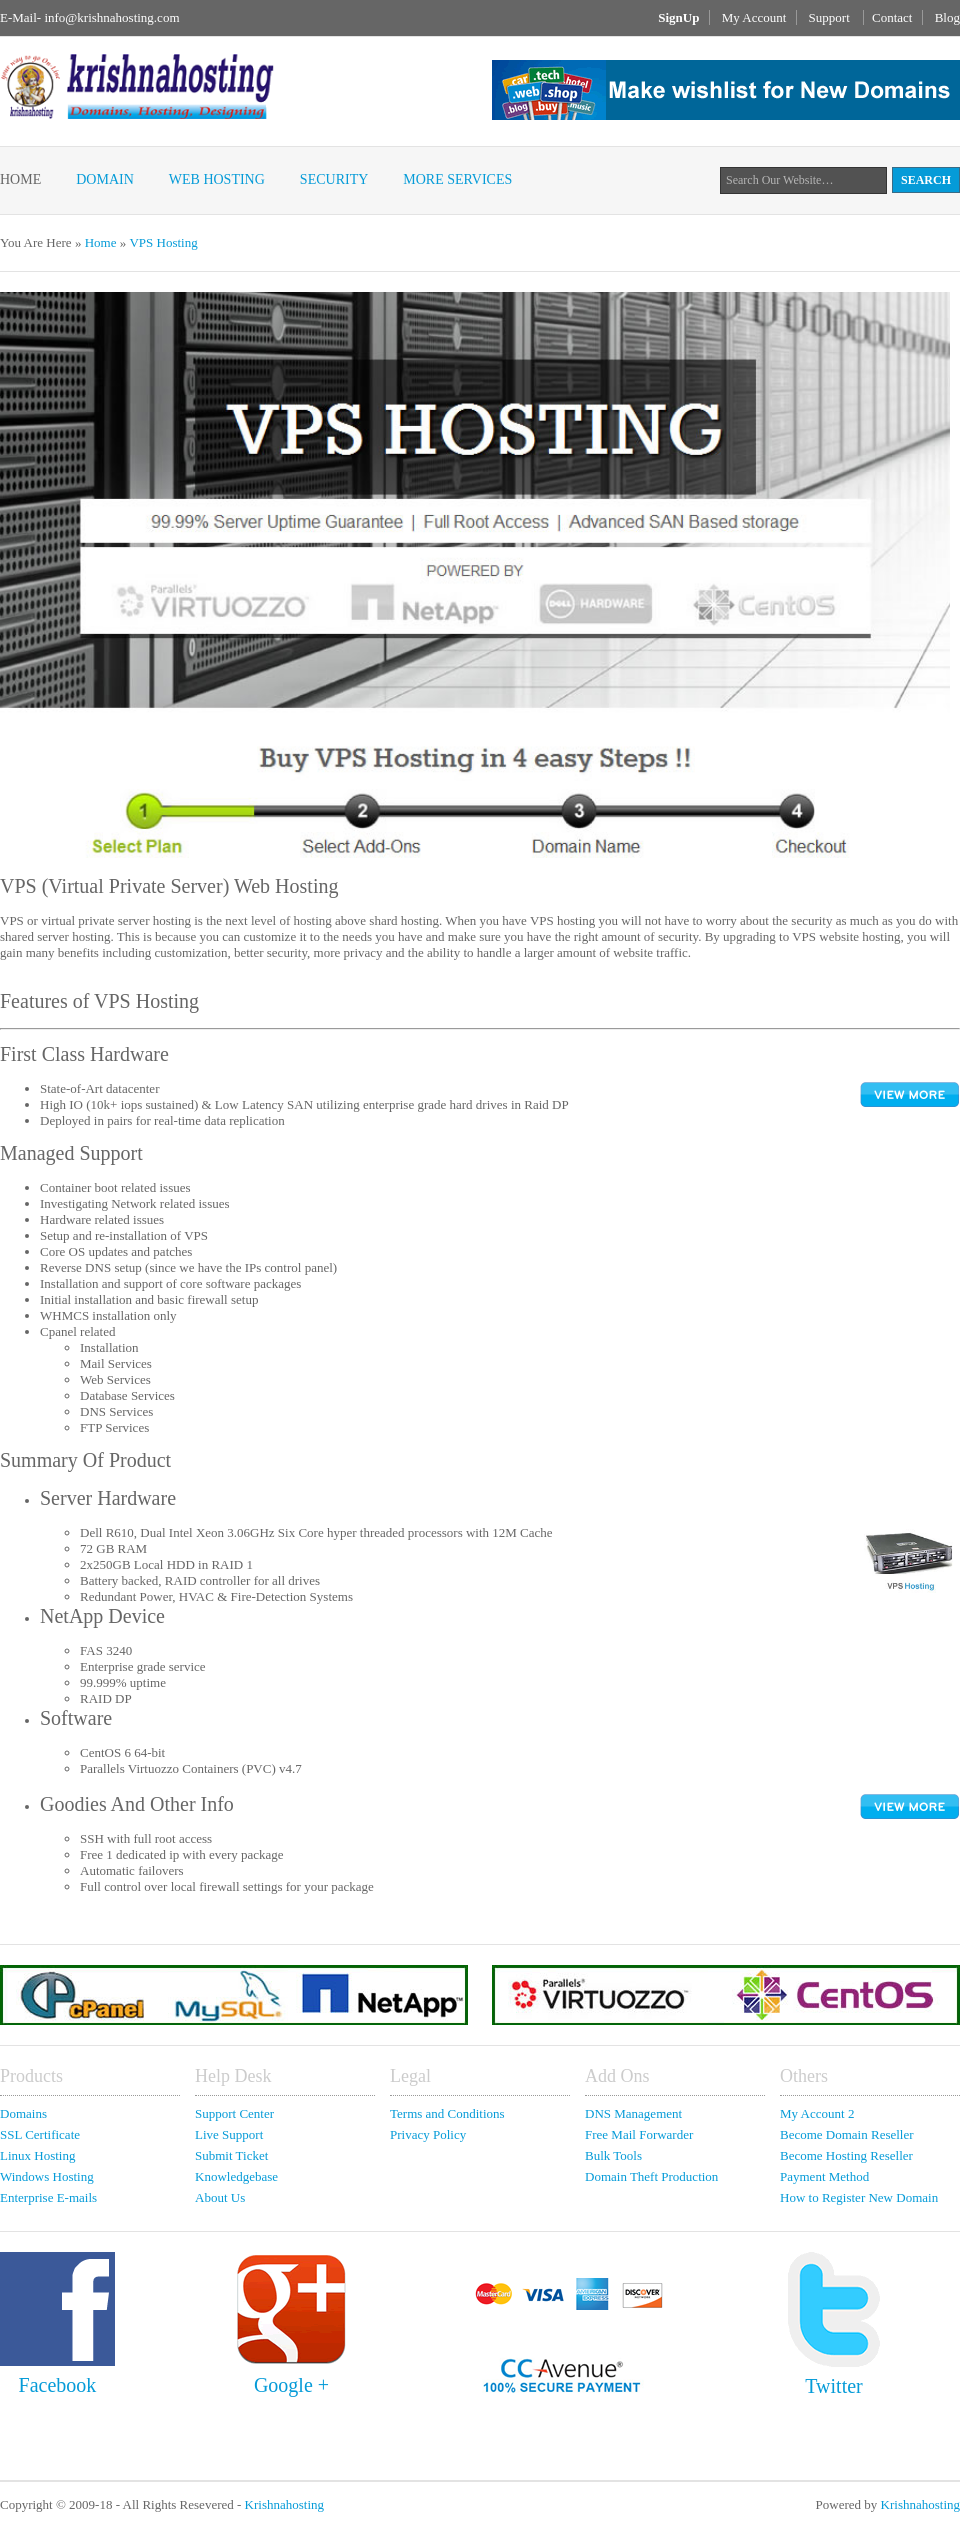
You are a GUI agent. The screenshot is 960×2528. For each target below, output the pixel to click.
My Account (754, 17)
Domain (105, 179)
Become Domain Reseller (847, 2134)
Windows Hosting (47, 2176)
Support (831, 17)
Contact (892, 17)
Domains (23, 2113)
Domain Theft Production (651, 2176)
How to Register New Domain (859, 2197)
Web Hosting (217, 179)
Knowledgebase (236, 2176)
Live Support (229, 2134)
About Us (220, 2197)
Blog (947, 17)
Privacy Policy (428, 2134)
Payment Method (824, 2176)
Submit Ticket (231, 2155)
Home (20, 179)
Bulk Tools (613, 2155)
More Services (457, 179)
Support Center (234, 2113)
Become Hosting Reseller (846, 2155)
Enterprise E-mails (48, 2197)
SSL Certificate (40, 2134)
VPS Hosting (163, 242)
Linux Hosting (37, 2155)
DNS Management (633, 2113)
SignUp (678, 17)
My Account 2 (817, 2113)
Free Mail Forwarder (639, 2134)
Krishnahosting (284, 2504)
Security (334, 179)
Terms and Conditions (447, 2113)
